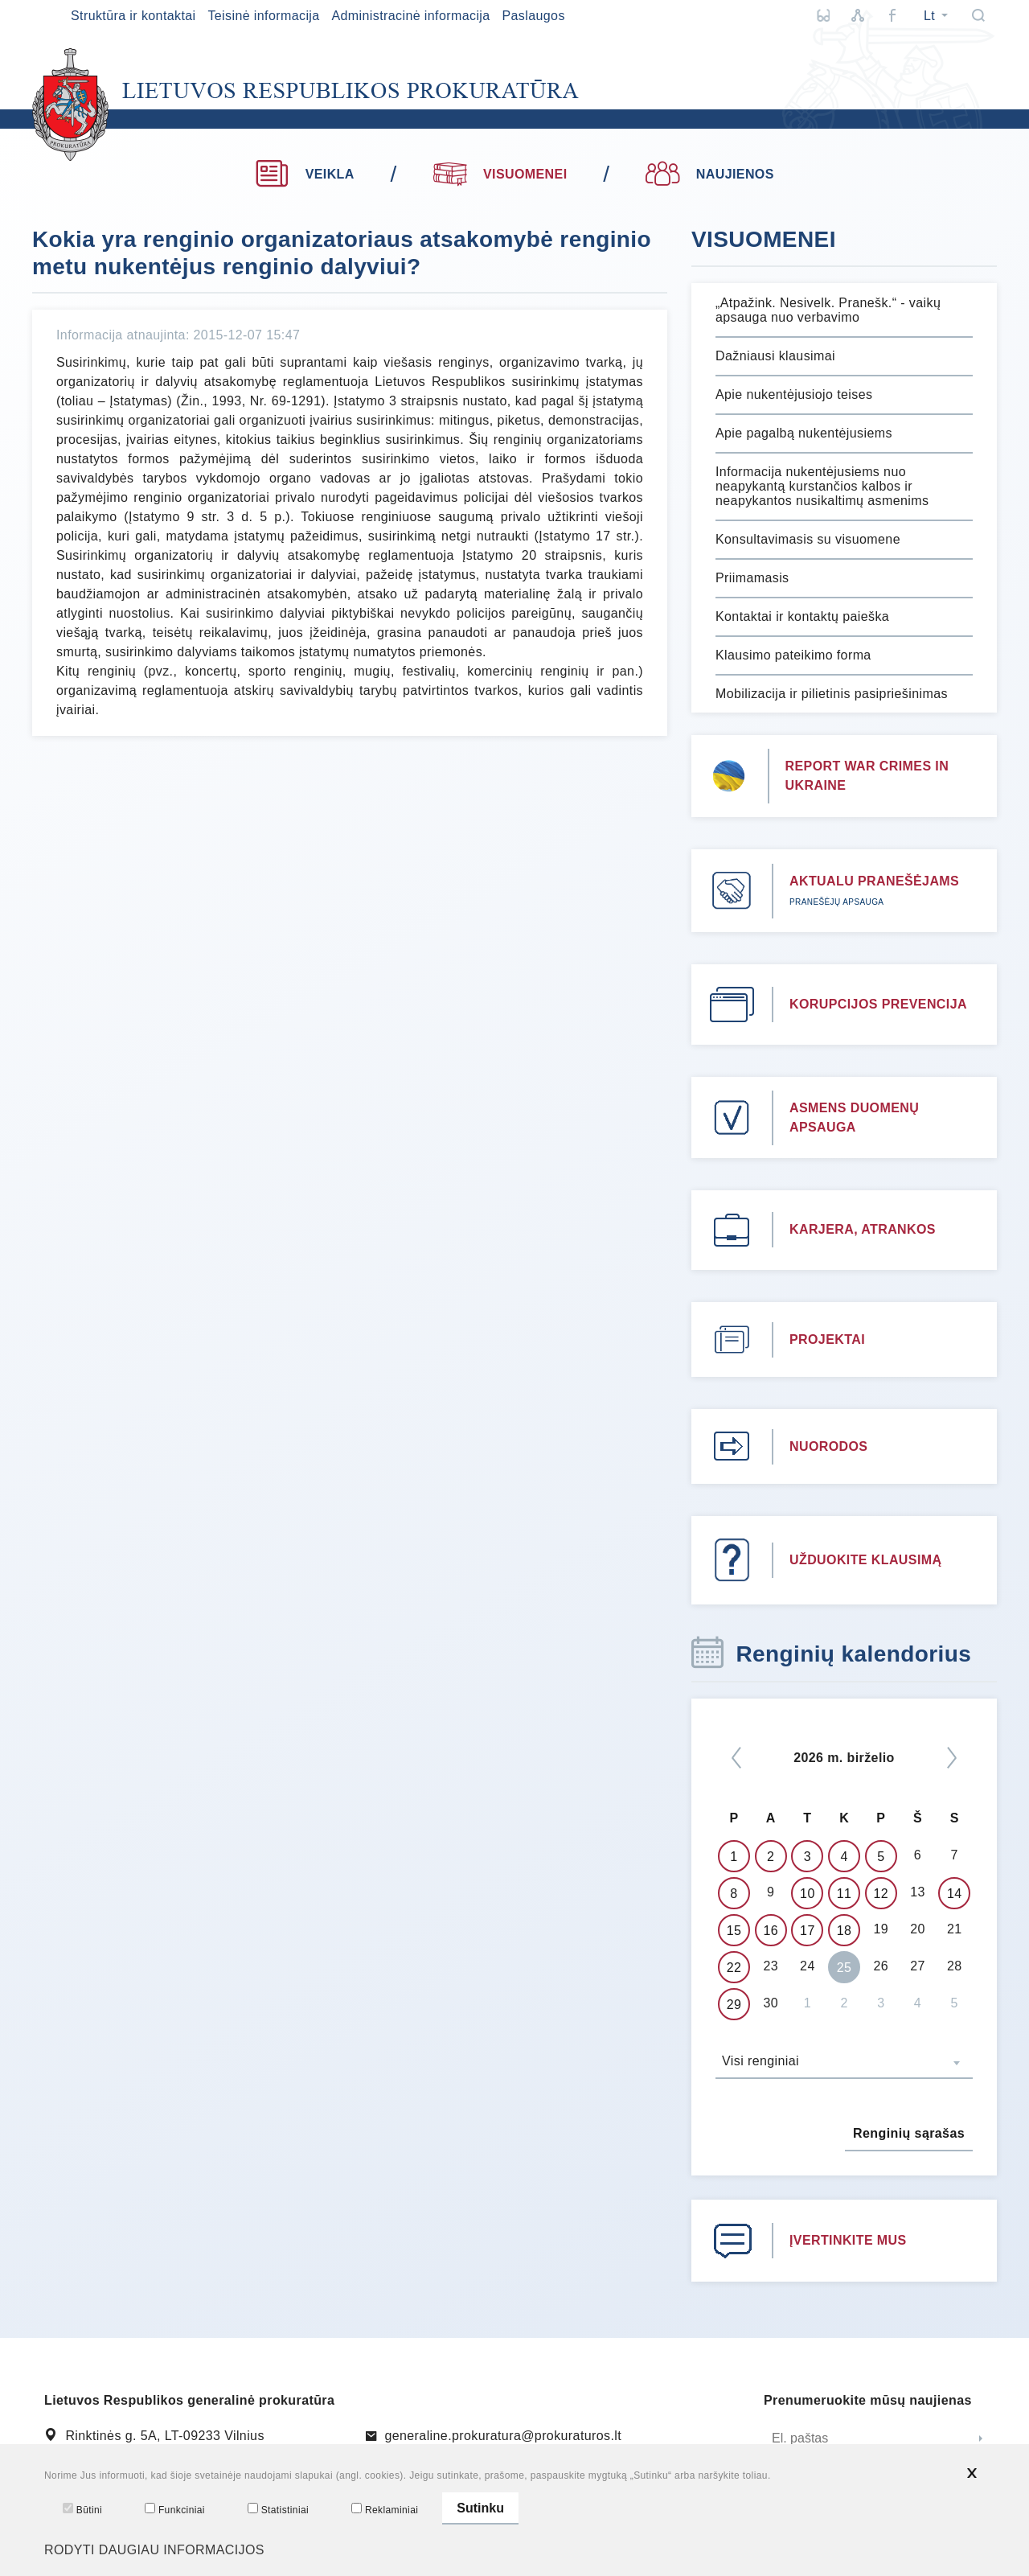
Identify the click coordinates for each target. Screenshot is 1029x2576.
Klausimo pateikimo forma (793, 655)
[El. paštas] (864, 2439)
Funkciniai (175, 2509)
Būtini (82, 2509)
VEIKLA (304, 174)
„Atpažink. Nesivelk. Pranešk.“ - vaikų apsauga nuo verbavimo (828, 310)
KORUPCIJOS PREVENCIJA (878, 1004)
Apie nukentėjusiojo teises (793, 394)
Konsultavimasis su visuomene (807, 539)
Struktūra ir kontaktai (133, 16)
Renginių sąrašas (909, 2133)
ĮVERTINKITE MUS (848, 2240)
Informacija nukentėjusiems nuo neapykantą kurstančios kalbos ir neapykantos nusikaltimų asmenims (822, 486)
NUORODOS (828, 1446)
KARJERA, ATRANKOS (862, 1229)
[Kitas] (952, 1758)
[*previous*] (736, 1758)
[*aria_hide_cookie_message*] (972, 2473)
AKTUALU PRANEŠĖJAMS (874, 881)
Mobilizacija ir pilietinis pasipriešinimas (831, 693)
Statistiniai (278, 2509)
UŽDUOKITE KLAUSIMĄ (865, 1560)
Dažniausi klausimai (775, 356)
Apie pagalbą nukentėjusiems (803, 433)
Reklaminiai (384, 2509)
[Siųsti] (981, 2439)
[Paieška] (978, 15)
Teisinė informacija (263, 16)
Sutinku (480, 2508)
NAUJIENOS (709, 174)
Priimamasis (752, 578)
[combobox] (844, 2063)
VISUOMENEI (500, 172)
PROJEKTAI (827, 1339)
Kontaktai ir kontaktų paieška (802, 616)
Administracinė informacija (410, 16)
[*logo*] (305, 104)
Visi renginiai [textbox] (760, 2061)
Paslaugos (533, 16)
